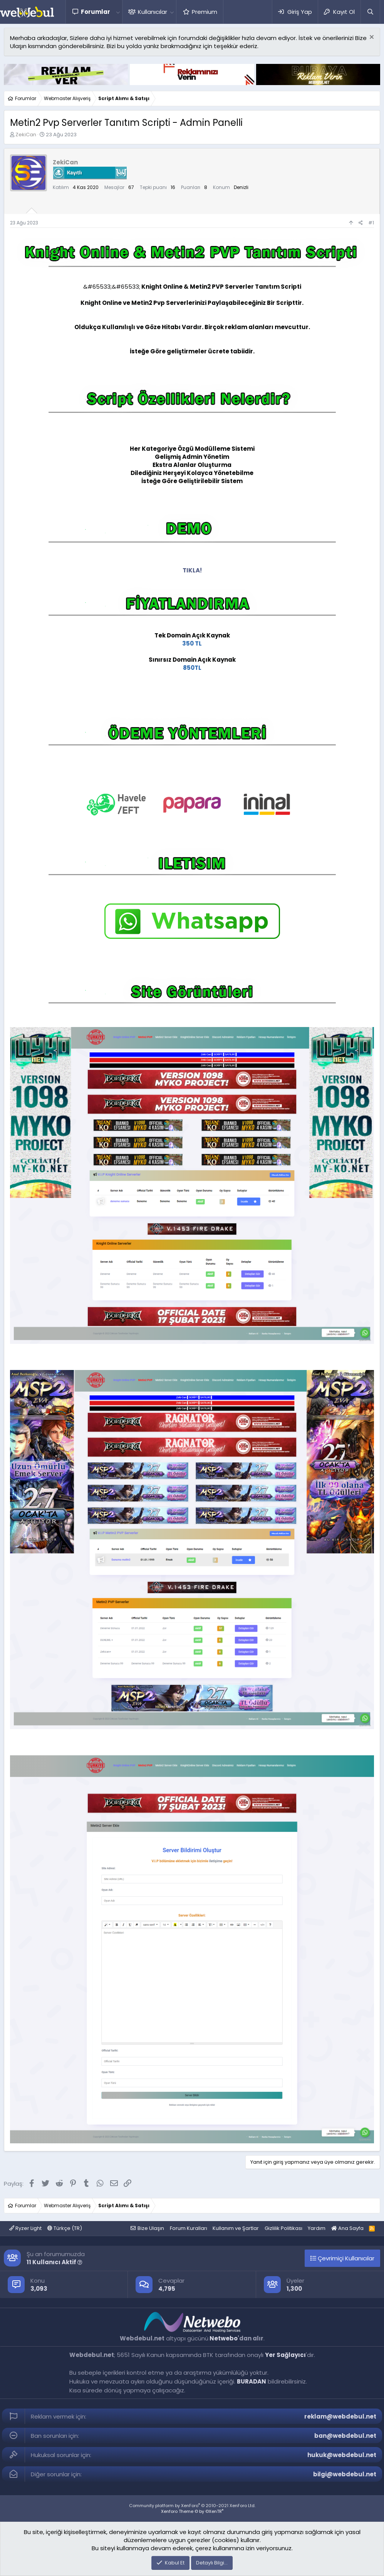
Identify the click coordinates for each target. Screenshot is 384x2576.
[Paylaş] (361, 223)
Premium (204, 12)
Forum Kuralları (188, 2228)
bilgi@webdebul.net (344, 2474)
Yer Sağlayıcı (285, 2355)
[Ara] (370, 11)
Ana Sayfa (347, 2228)
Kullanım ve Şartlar (236, 2228)
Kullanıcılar (152, 12)
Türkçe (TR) (64, 2228)
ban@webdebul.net (345, 2436)
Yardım (316, 2228)
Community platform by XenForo (192, 2505)
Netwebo (224, 2338)
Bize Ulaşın (151, 2228)
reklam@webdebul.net (340, 2416)
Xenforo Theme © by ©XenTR (192, 2511)
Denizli (241, 187)
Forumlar (95, 12)
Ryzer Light (25, 2228)
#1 (371, 222)
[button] (118, 11)
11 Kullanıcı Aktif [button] (54, 2262)
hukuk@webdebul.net (341, 2455)
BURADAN (251, 2381)
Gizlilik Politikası (283, 2228)
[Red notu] (370, 38)
